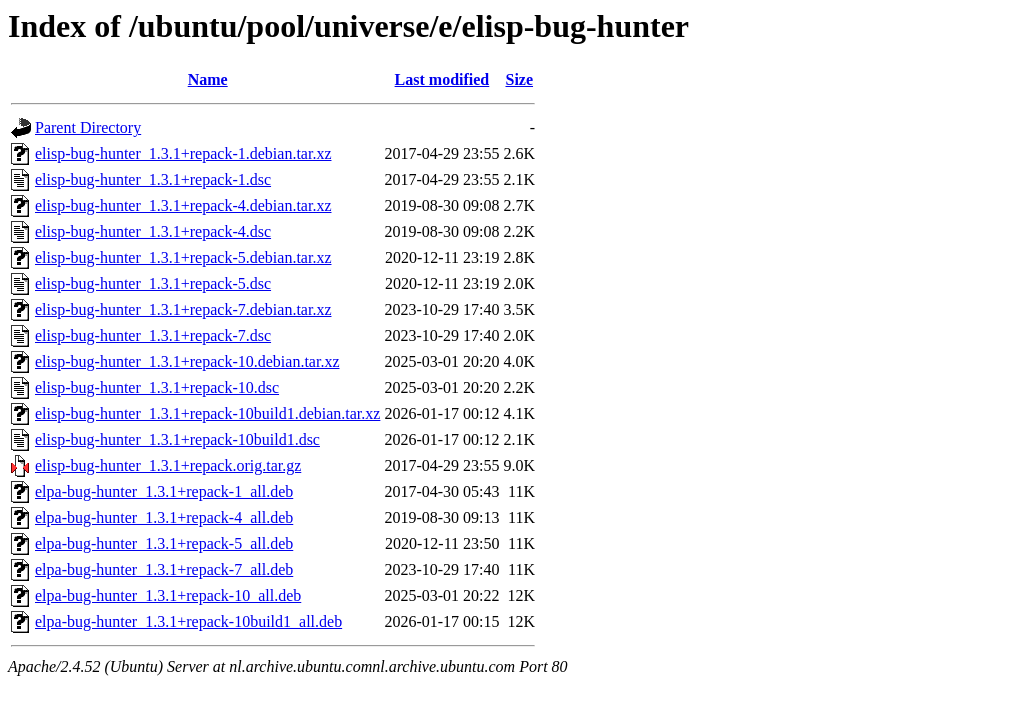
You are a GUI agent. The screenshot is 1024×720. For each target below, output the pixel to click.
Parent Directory (88, 127)
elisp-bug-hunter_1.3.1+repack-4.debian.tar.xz (183, 205)
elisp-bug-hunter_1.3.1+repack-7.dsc (153, 335)
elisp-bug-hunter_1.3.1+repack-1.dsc (153, 179)
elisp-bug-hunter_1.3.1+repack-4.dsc (153, 231)
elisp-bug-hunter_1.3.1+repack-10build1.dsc (177, 439)
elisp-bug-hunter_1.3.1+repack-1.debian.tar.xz (183, 153)
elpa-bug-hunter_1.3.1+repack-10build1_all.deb (188, 621)
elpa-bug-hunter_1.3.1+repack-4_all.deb (164, 517)
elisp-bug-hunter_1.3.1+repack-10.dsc (157, 387)
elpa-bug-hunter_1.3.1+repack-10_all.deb (168, 595)
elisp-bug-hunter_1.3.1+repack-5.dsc (153, 283)
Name (208, 79)
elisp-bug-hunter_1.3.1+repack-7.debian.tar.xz (183, 309)
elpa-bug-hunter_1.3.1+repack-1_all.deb (164, 491)
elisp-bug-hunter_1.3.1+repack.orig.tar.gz (168, 465)
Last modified (442, 79)
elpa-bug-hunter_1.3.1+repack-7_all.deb (164, 569)
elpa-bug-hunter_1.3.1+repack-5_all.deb (164, 543)
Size (519, 79)
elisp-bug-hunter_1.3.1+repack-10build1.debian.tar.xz (207, 413)
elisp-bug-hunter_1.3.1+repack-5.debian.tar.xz (183, 257)
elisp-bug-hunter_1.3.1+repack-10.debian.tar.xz (187, 361)
